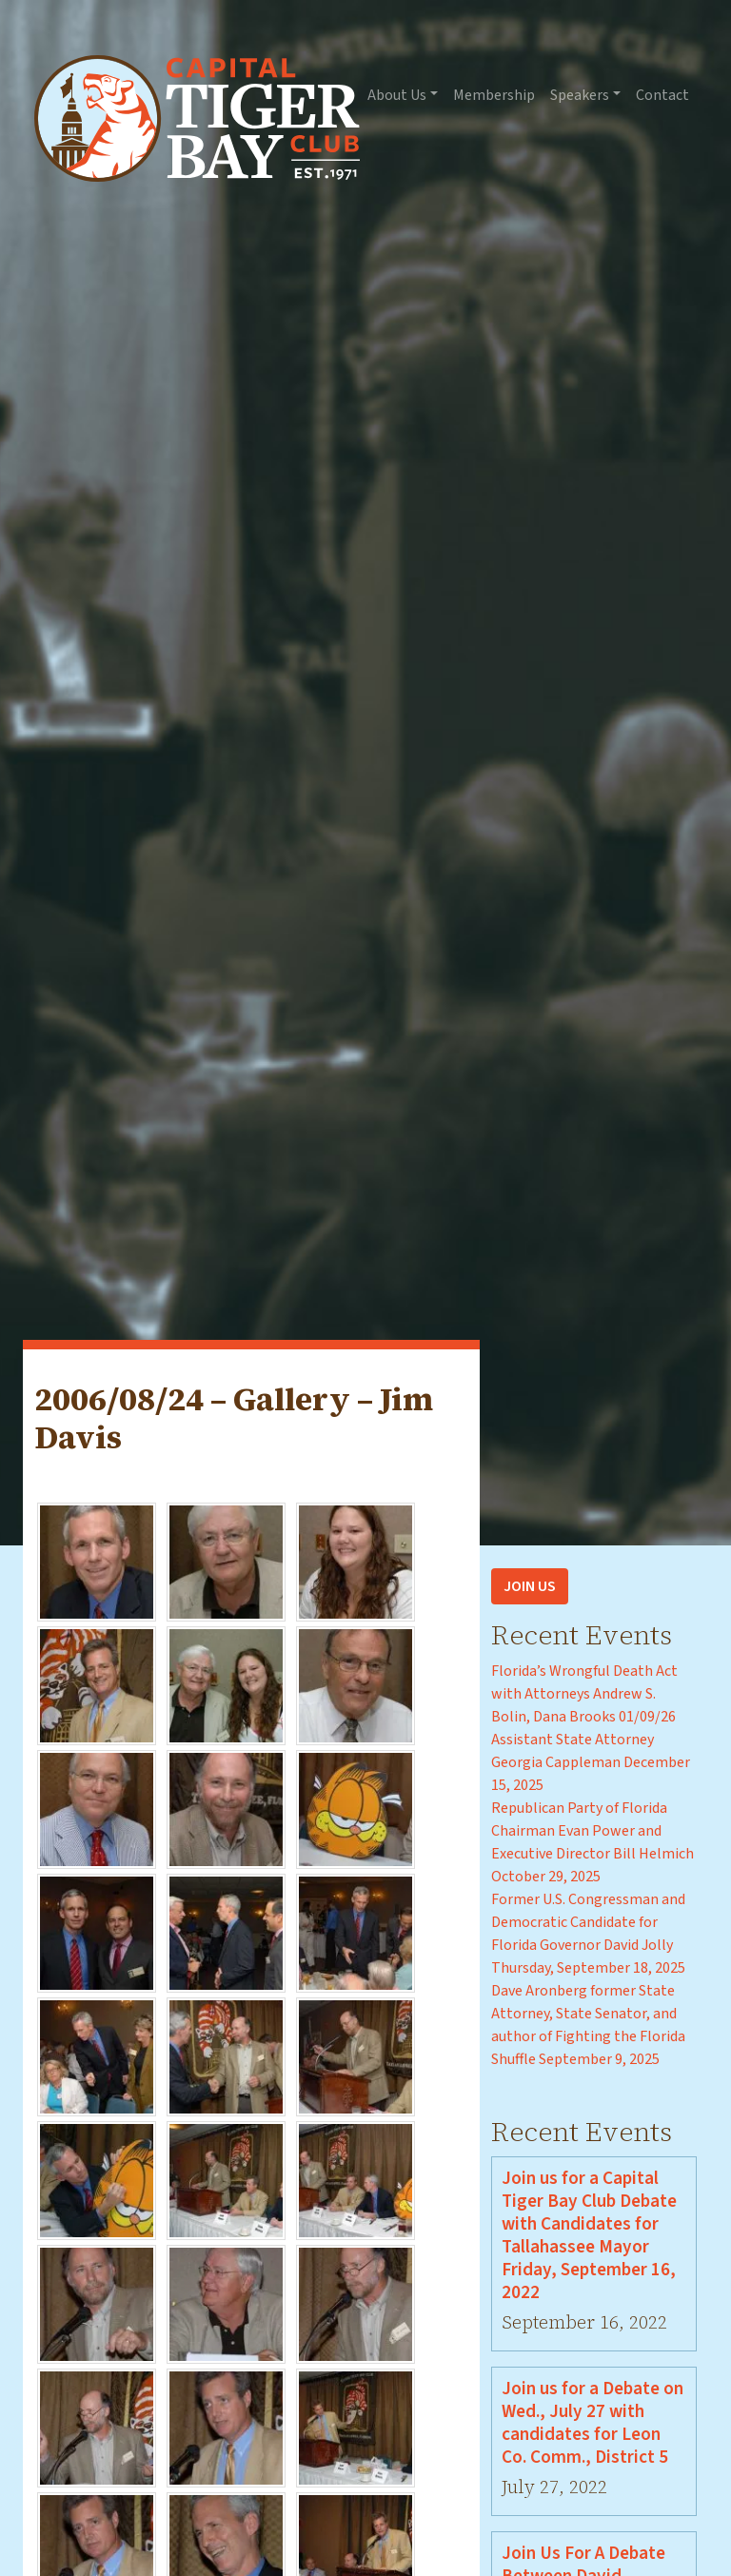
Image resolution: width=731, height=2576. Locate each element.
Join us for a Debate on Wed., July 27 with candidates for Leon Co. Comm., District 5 (592, 2422)
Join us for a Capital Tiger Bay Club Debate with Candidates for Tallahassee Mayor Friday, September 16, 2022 (589, 2235)
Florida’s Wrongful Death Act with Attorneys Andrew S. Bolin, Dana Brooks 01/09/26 (584, 1694)
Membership (494, 95)
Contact (662, 95)
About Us (396, 95)
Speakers (579, 95)
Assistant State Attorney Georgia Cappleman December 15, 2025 (590, 1762)
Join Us (530, 1586)
